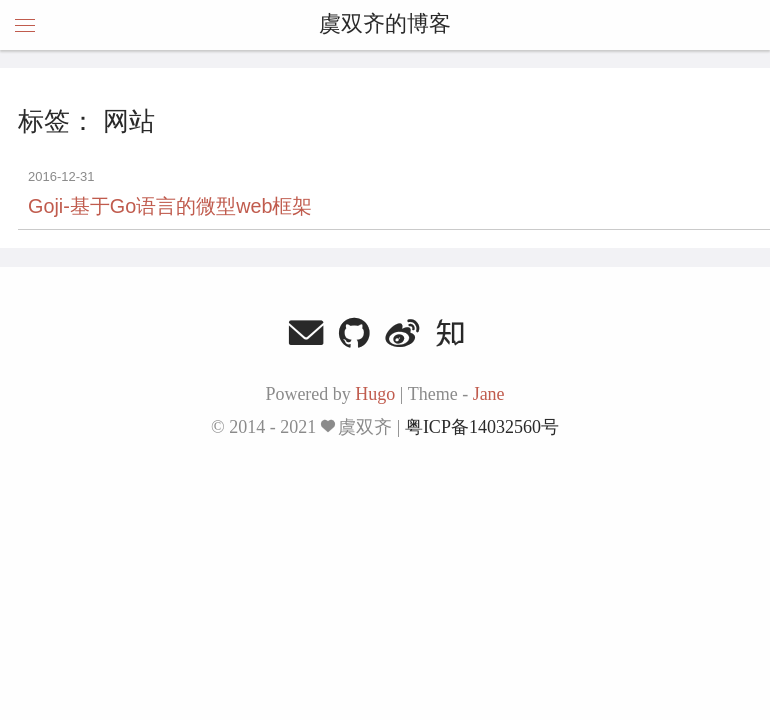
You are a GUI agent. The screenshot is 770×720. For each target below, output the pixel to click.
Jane (489, 394)
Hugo (375, 394)
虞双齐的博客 (385, 25)
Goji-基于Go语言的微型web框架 (170, 206)
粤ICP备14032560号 (482, 427)
